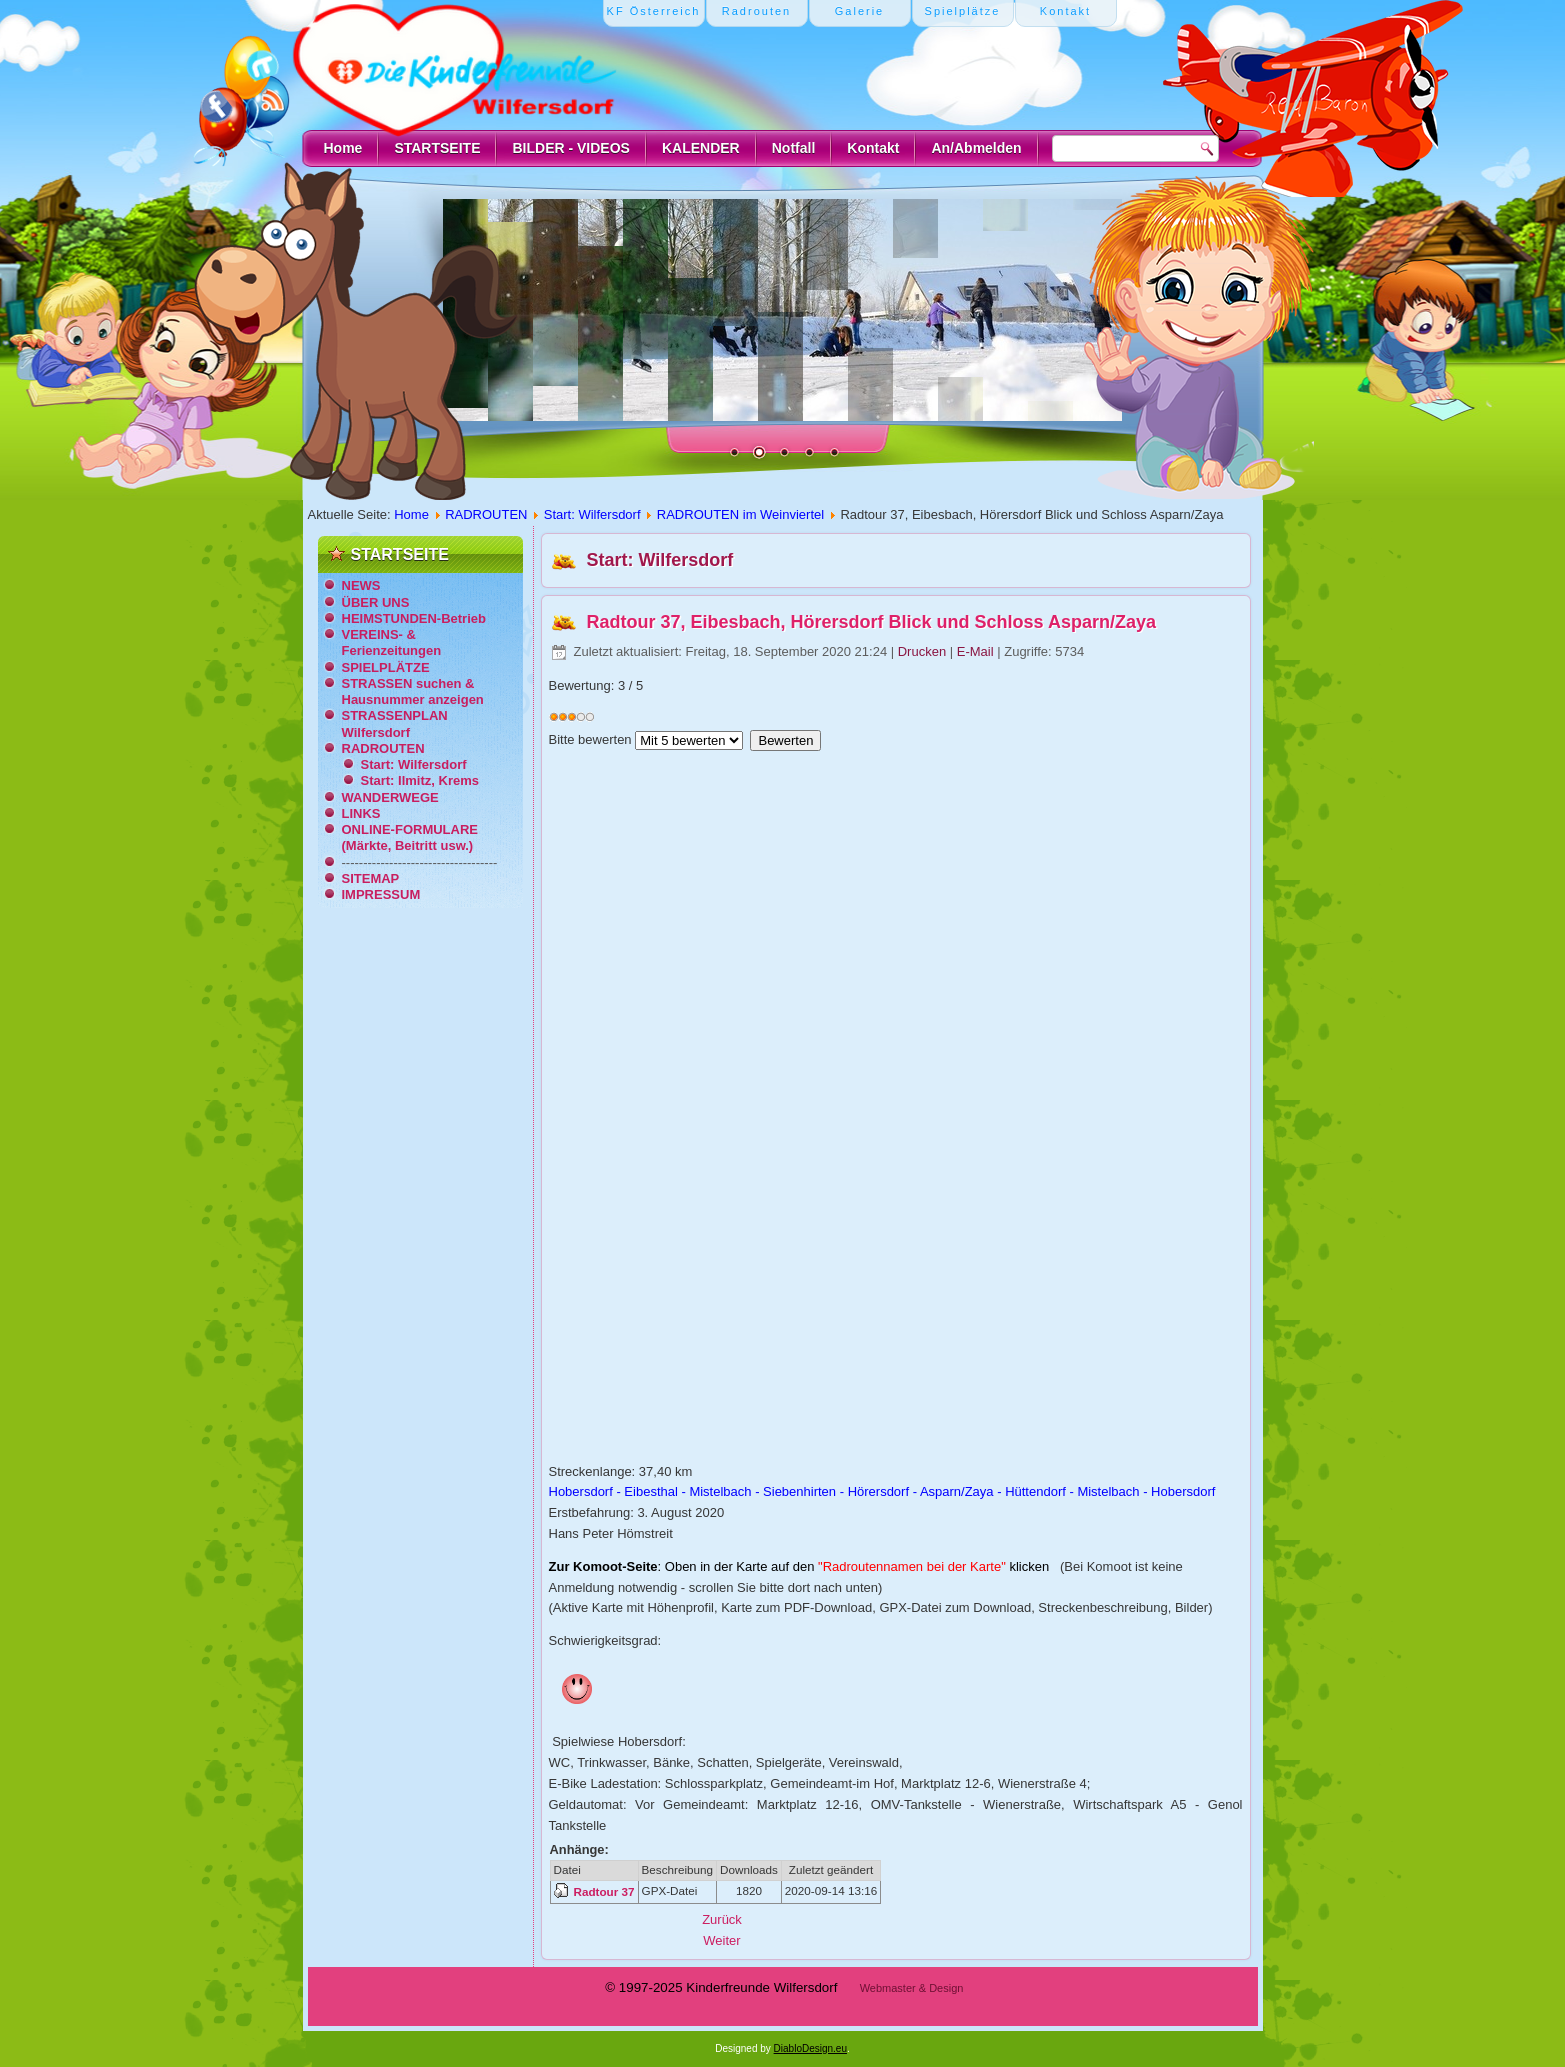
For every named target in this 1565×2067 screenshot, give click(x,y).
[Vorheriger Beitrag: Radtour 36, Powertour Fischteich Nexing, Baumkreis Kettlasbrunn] (722, 1919)
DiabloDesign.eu (810, 2048)
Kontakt (873, 148)
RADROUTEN (486, 514)
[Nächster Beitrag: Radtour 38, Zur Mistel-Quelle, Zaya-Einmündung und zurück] (721, 1940)
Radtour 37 (604, 1891)
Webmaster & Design (912, 1988)
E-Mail (977, 651)
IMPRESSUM (381, 894)
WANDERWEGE (390, 797)
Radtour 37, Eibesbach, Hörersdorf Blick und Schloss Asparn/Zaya (872, 622)
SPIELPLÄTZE (386, 667)
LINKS (361, 813)
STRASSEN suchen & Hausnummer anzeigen (413, 691)
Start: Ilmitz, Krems (420, 780)
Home (343, 148)
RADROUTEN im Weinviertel (740, 514)
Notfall (794, 148)
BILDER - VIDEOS (570, 148)
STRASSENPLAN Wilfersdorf (395, 723)
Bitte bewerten (590, 739)
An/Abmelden (976, 148)
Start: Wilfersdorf (592, 514)
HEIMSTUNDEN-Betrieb (414, 618)
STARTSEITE (437, 148)
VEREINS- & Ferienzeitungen (392, 642)
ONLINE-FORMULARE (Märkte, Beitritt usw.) (410, 837)
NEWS (361, 585)
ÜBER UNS (376, 602)
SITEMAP (371, 878)
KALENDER (701, 148)
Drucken (924, 651)
